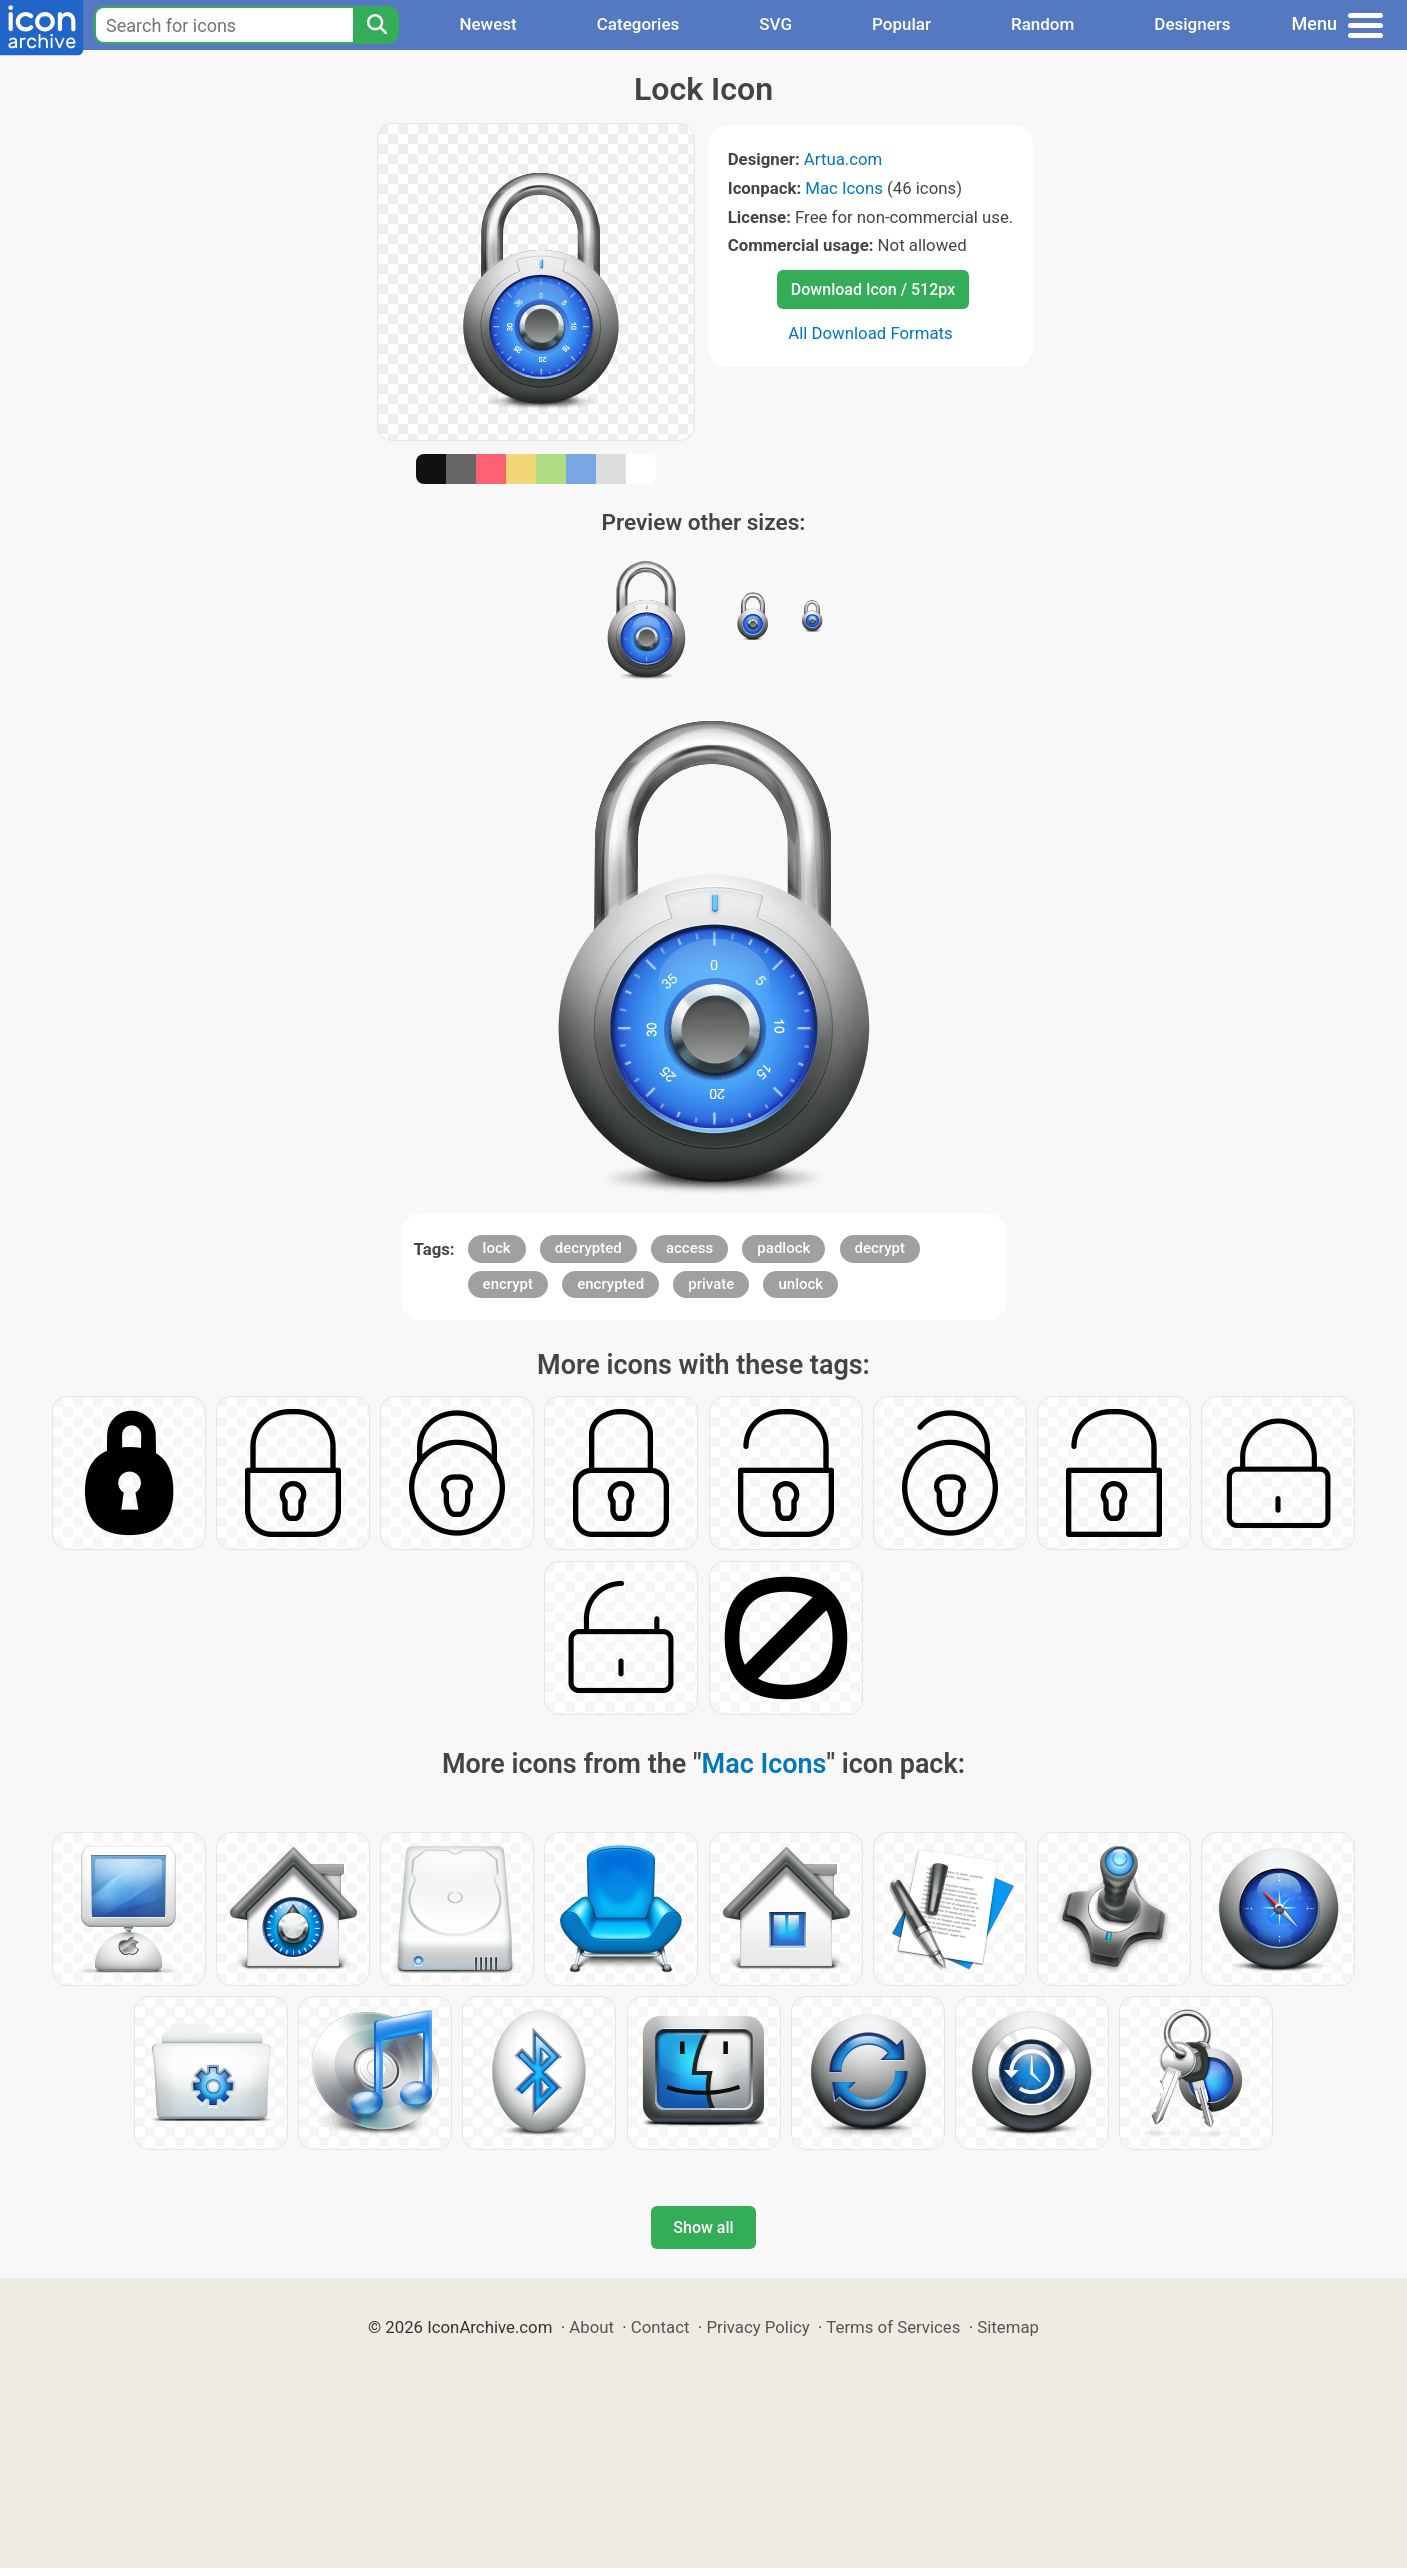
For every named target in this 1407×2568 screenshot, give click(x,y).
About (591, 2327)
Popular (901, 24)
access (689, 1248)
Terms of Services (893, 2327)
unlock (800, 1284)
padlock (783, 1248)
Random (1042, 24)
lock (497, 1248)
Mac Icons (844, 188)
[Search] (376, 25)
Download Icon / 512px (873, 289)
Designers (1192, 24)
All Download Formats (870, 333)
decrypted (588, 1248)
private (711, 1284)
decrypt (880, 1248)
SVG (775, 24)
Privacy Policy (757, 2327)
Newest (487, 24)
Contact (660, 2327)
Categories (638, 24)
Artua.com (843, 159)
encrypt (508, 1284)
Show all (703, 2227)
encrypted (610, 1284)
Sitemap (1008, 2327)
